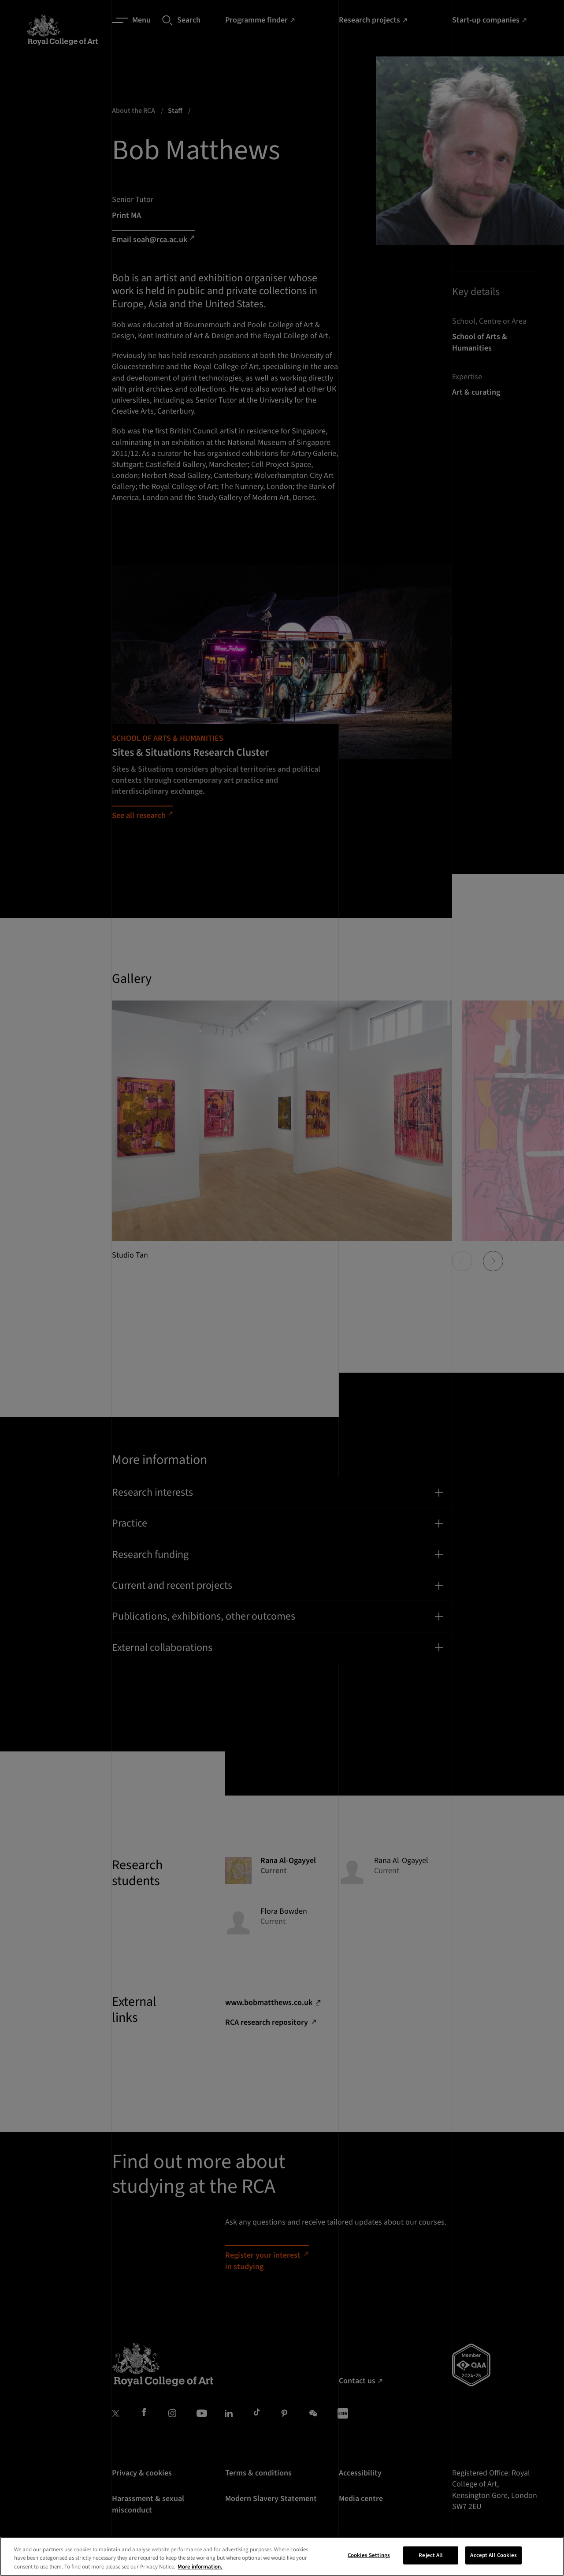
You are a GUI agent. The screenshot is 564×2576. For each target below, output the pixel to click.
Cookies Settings (369, 2562)
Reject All (431, 2562)
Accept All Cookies (493, 2562)
